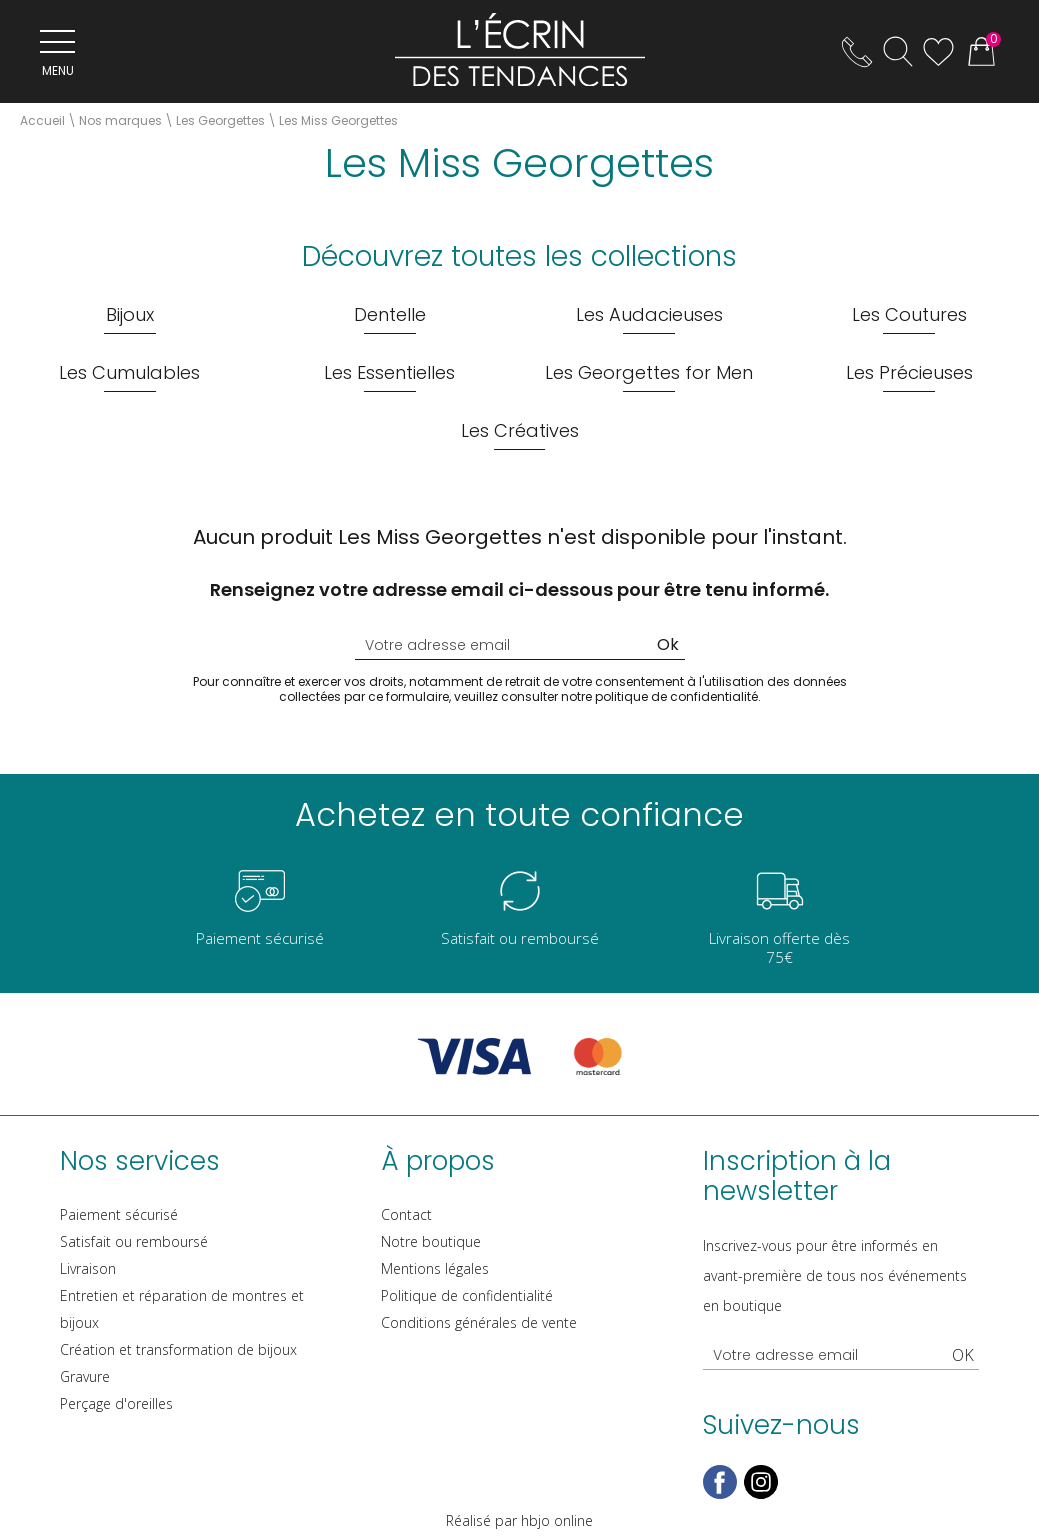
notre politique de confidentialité (659, 696)
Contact (406, 1214)
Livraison (88, 1268)
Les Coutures (909, 314)
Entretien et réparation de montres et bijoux (182, 1309)
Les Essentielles (389, 372)
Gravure (85, 1376)
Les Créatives (520, 430)
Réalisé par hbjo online (519, 1520)
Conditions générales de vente (479, 1322)
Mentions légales (435, 1268)
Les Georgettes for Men (649, 372)
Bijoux (130, 314)
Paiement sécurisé (119, 1214)
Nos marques (120, 120)
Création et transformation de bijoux (178, 1349)
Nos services (140, 1161)
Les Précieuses (909, 372)
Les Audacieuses (649, 314)
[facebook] (720, 1494)
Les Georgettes (220, 120)
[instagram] (761, 1494)
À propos (438, 1161)
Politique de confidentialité (467, 1295)
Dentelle (390, 314)
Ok (668, 644)
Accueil (42, 120)
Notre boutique (431, 1241)
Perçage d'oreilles (116, 1403)
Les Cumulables (129, 372)
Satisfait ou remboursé (134, 1241)
